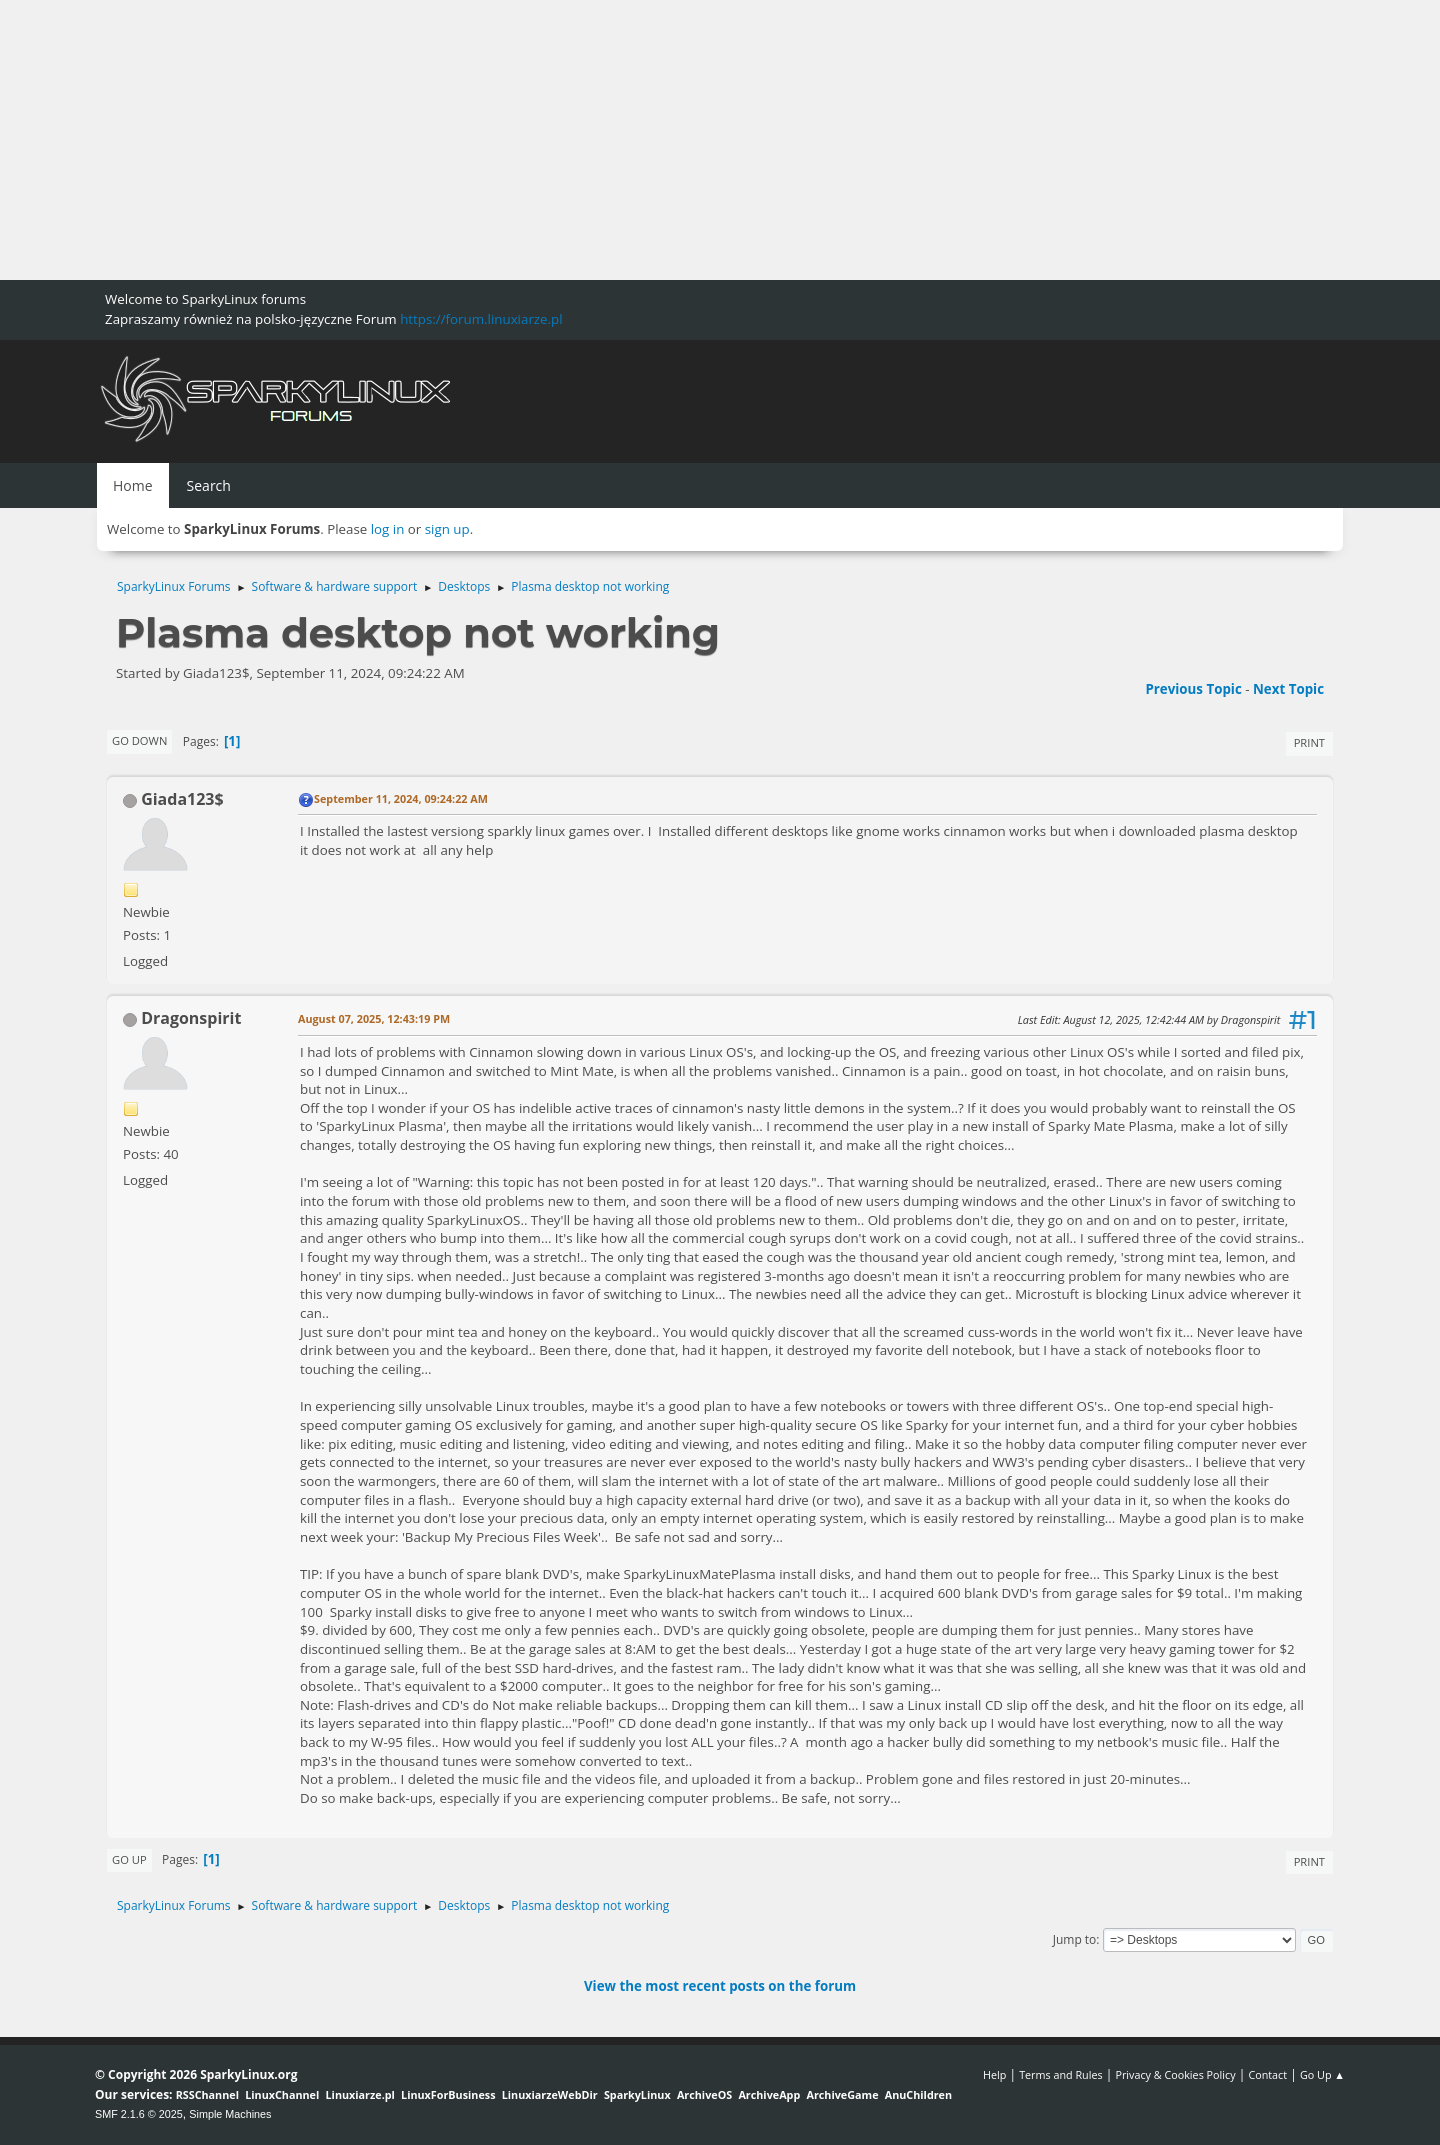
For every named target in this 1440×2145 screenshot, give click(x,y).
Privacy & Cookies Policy (1175, 2074)
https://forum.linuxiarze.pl (481, 319)
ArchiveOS (704, 2094)
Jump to (1075, 1939)
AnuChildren (918, 2094)
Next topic (1288, 689)
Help (994, 2074)
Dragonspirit (191, 1018)
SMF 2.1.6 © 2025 (139, 2114)
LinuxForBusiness (448, 2094)
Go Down (139, 740)
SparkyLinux (637, 2094)
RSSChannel (207, 2094)
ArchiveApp (769, 2094)
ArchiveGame (842, 2094)
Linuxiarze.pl (360, 2094)
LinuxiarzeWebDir (550, 2094)
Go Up (129, 1859)
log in (388, 529)
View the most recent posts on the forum (720, 1986)
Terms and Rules (1061, 2074)
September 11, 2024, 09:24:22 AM (401, 798)
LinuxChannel (282, 2094)
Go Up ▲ (1322, 2074)
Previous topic (1193, 689)
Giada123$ (182, 799)
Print (1309, 742)
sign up (447, 529)
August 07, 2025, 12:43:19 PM (374, 1018)
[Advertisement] (600, 140)
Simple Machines (230, 2114)
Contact (1267, 2074)
